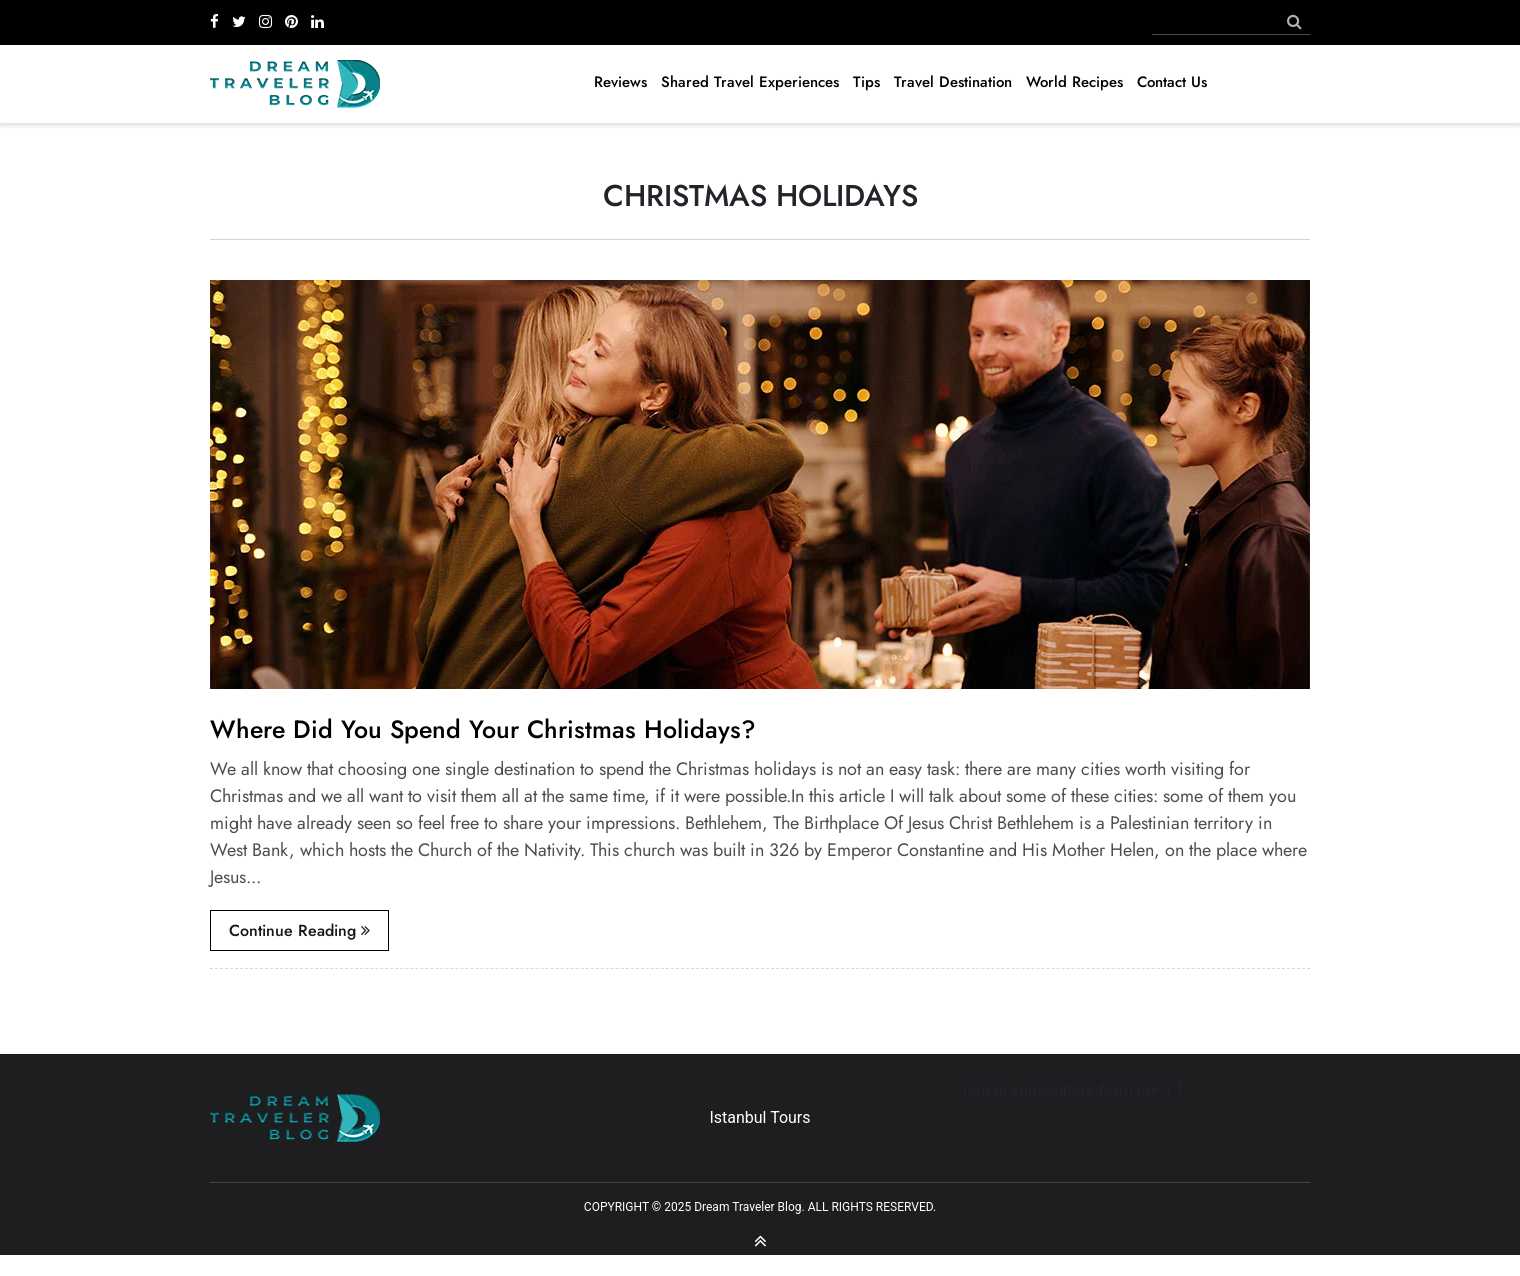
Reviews (620, 82)
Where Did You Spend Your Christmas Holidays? (483, 729)
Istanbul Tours (759, 1117)
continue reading (299, 930)
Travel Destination (953, 82)
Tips (866, 82)
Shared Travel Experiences (750, 82)
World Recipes (1074, 82)
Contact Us (1172, 82)
